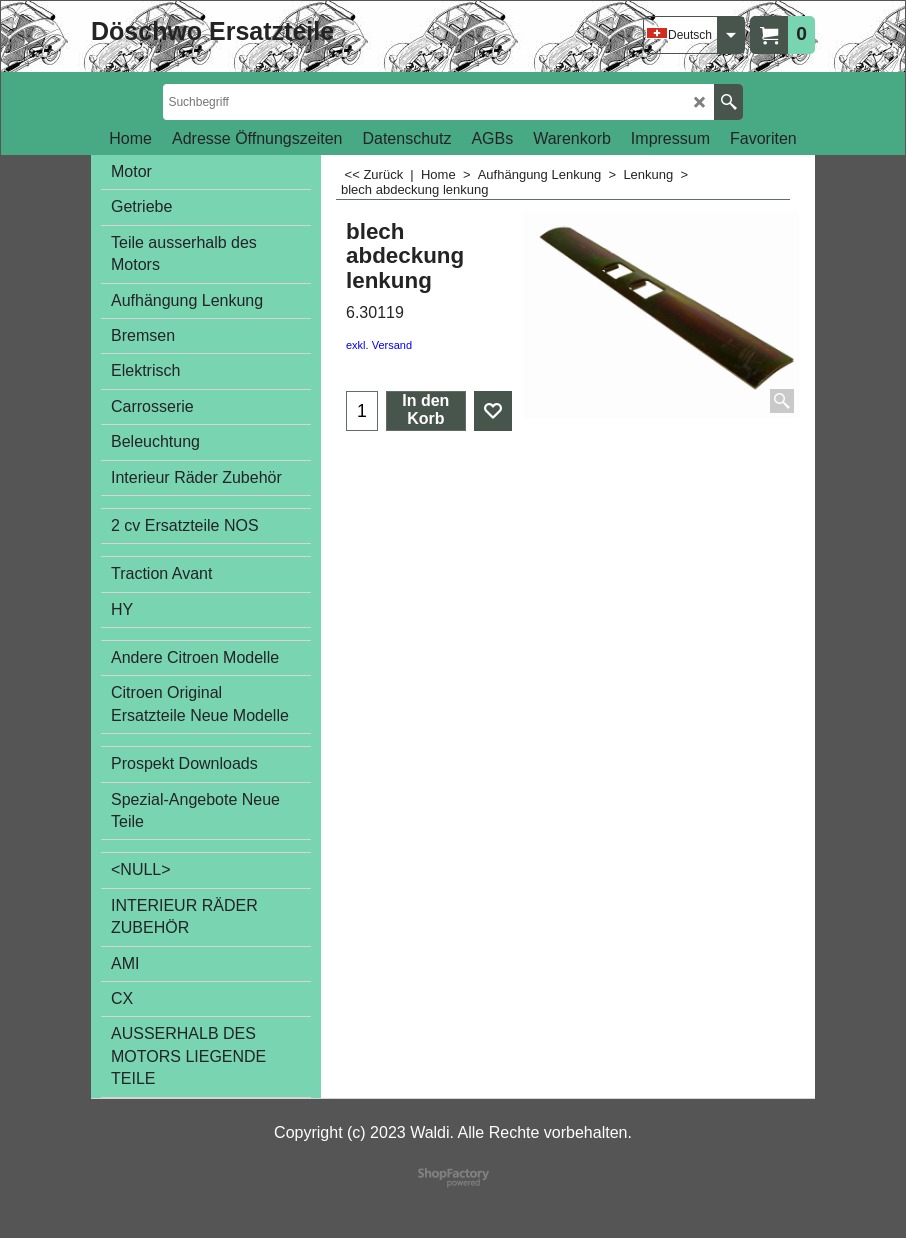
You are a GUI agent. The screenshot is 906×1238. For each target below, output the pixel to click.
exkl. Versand (379, 345)
